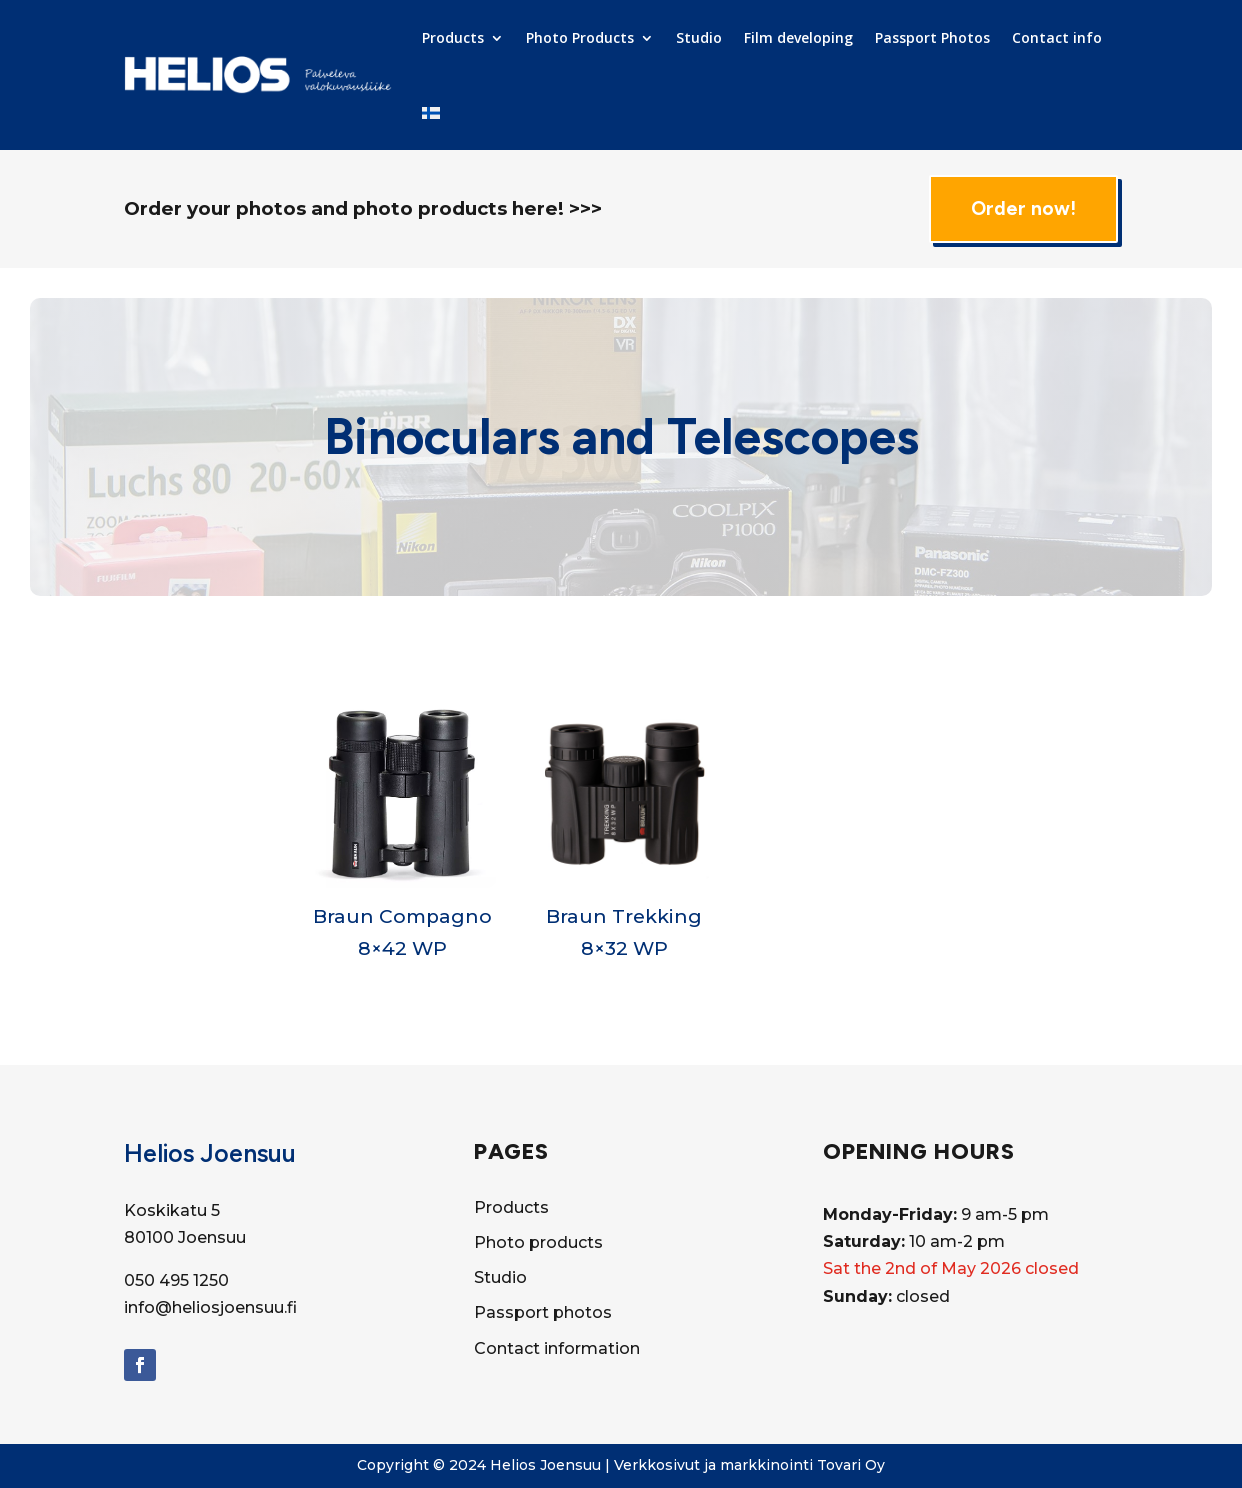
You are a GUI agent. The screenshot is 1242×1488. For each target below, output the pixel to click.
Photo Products (580, 37)
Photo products (538, 1242)
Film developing (798, 37)
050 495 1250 (176, 1280)
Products (453, 37)
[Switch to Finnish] (431, 113)
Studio (699, 37)
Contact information (557, 1348)
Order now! (1023, 208)
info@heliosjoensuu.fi (210, 1307)
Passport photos (543, 1312)
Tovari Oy (851, 1465)
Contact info (1057, 37)
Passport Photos (932, 37)
